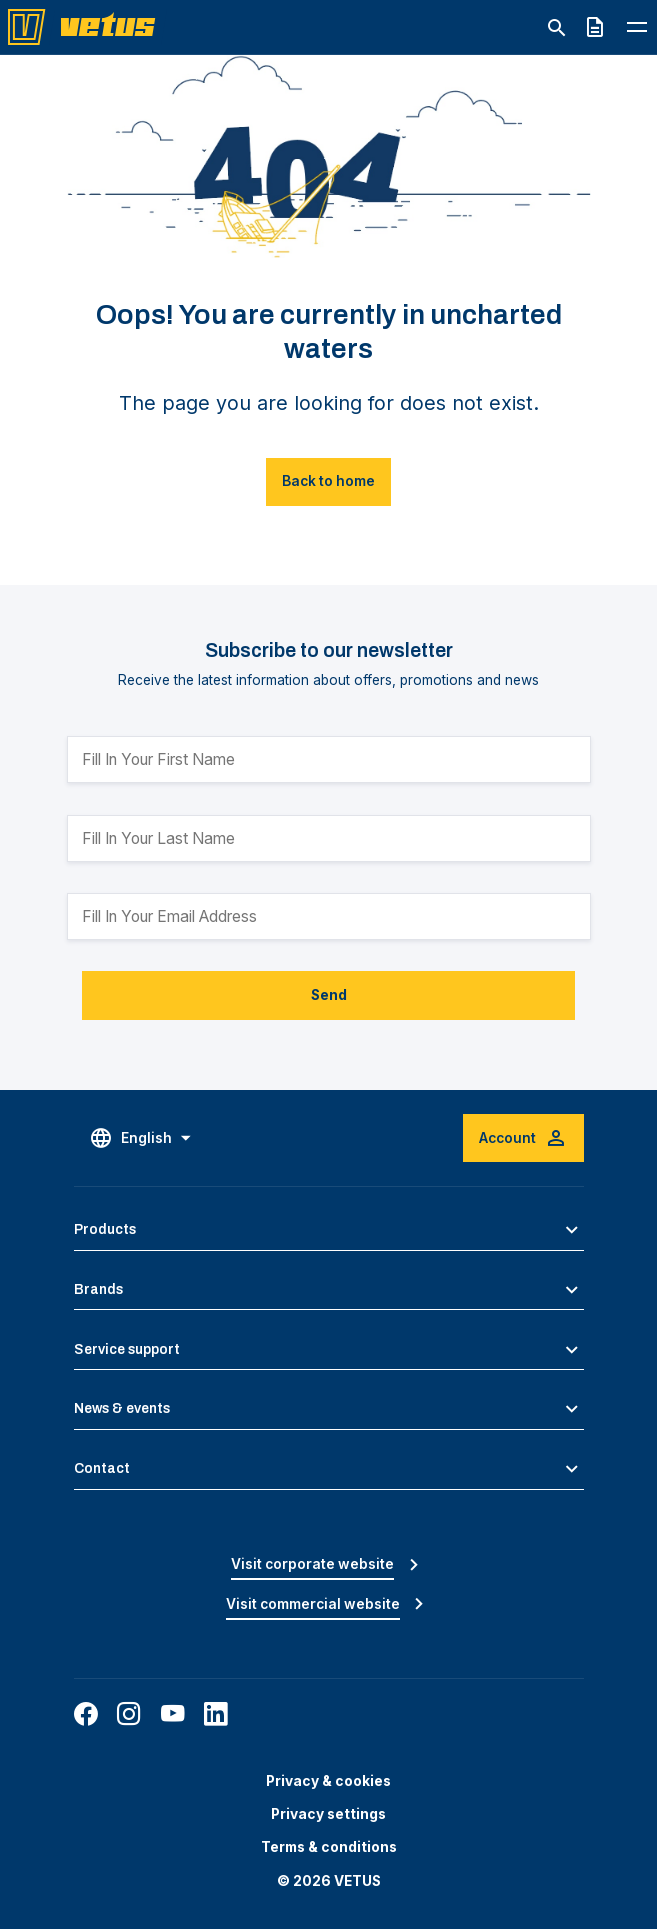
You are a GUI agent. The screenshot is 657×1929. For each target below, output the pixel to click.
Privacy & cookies (328, 1781)
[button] (329, 1230)
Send (329, 995)
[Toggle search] (556, 28)
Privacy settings (328, 1814)
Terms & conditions (329, 1847)
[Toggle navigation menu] (637, 26)
